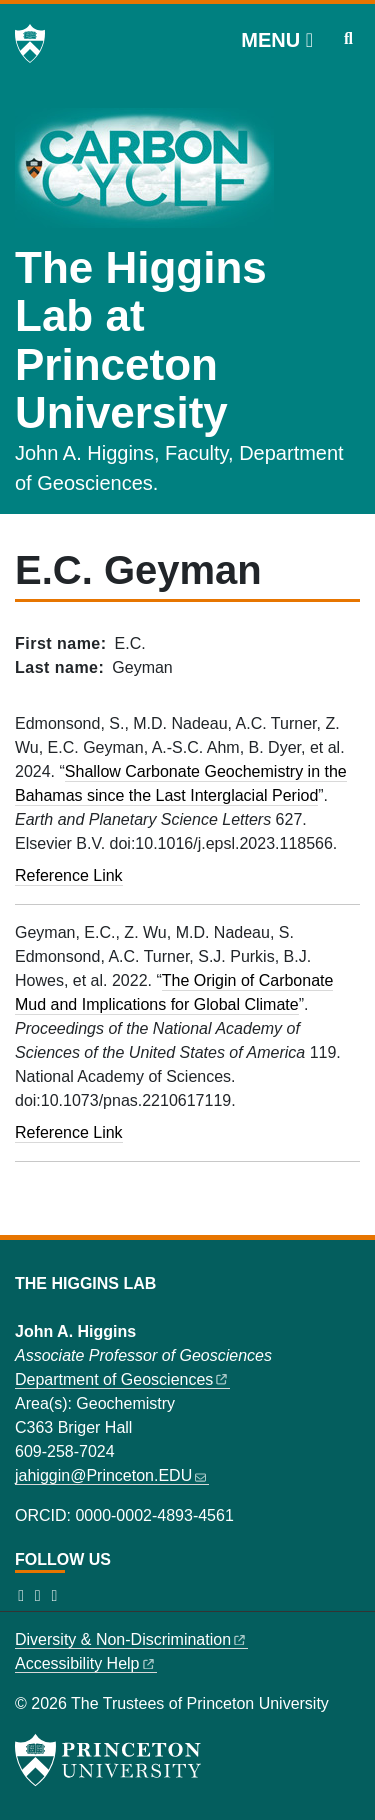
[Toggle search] (348, 39)
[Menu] (277, 40)
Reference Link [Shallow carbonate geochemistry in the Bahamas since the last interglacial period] (69, 875)
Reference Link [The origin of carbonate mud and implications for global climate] (69, 1132)
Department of (122, 1379)
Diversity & (131, 1639)
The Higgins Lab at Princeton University (141, 340)
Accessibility (86, 1663)
